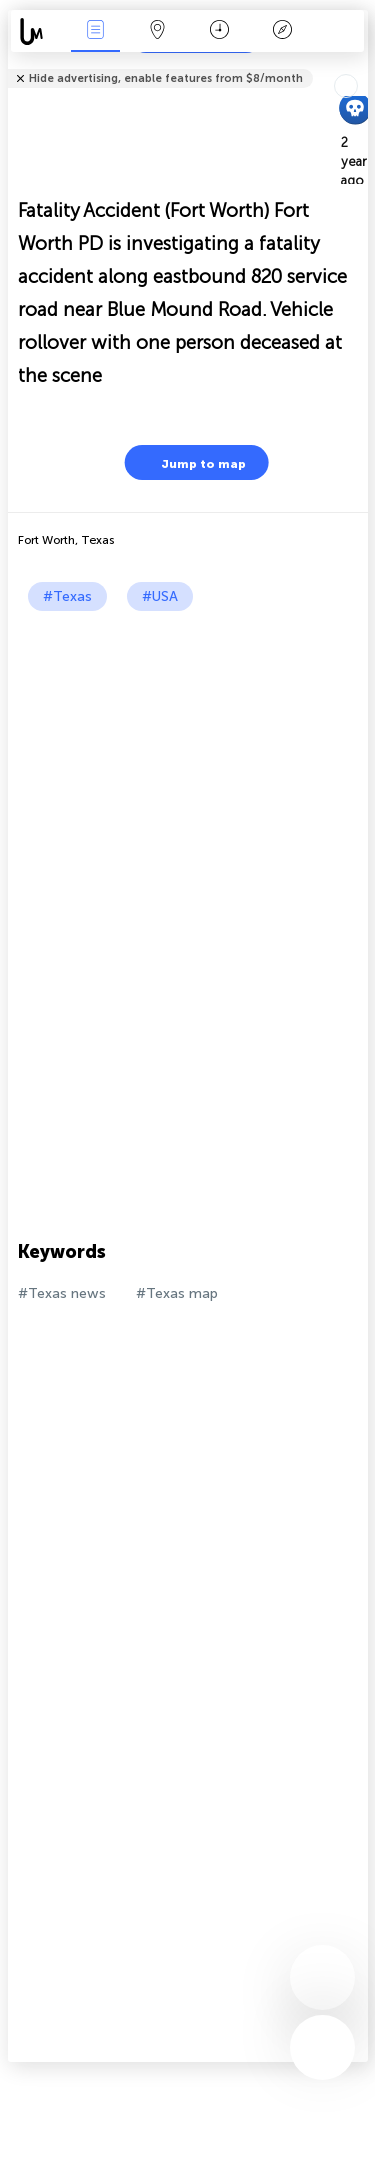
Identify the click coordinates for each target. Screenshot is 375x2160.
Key (282, 31)
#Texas (67, 596)
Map (158, 31)
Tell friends (359, 65)
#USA (160, 596)
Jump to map (191, 462)
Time (219, 31)
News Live (95, 31)
